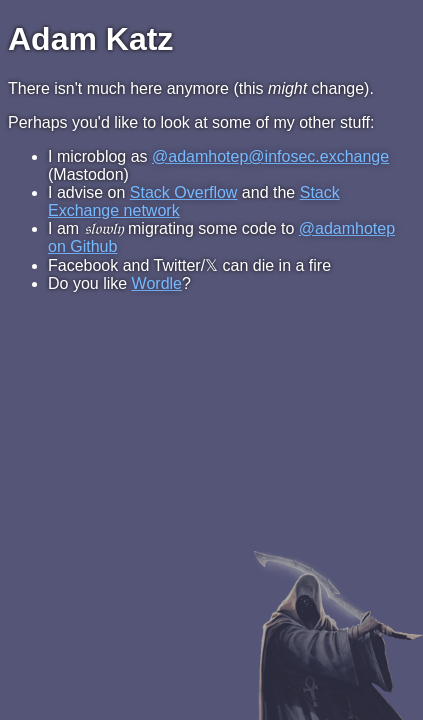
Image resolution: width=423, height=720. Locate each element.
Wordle (157, 283)
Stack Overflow (184, 192)
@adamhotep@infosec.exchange (270, 156)
